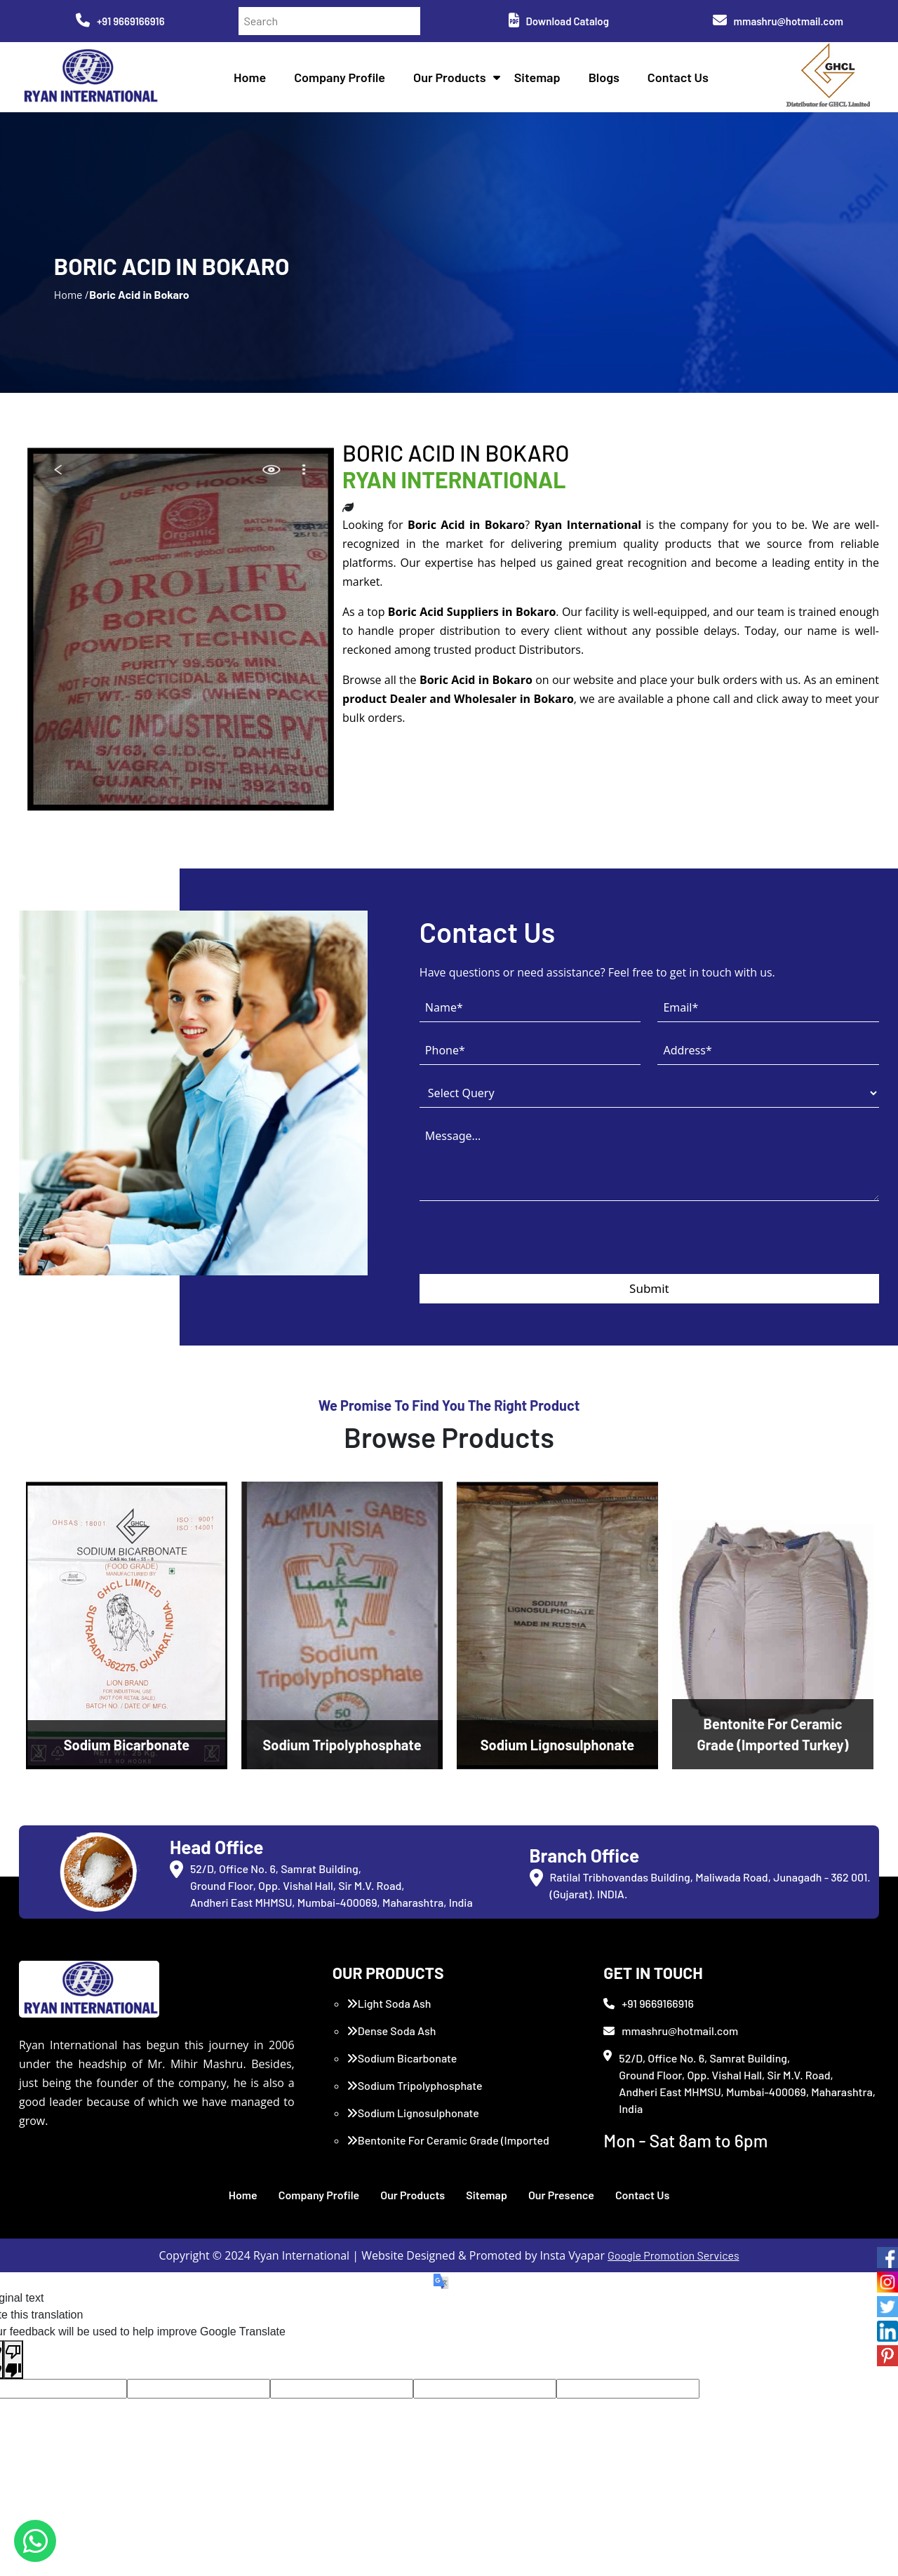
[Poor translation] (13, 2360)
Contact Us (678, 77)
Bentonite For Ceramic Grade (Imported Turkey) (448, 2148)
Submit (649, 1288)
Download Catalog (559, 21)
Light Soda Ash (389, 2003)
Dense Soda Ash (391, 2030)
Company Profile (339, 77)
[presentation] (526, 1246)
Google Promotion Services (673, 2255)
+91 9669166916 (120, 21)
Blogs (604, 77)
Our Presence (561, 2194)
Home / (71, 294)
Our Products (449, 77)
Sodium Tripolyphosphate (415, 2085)
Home (250, 77)
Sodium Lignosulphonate (413, 2112)
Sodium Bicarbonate (402, 2058)
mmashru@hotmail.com (778, 21)
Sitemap (537, 77)
